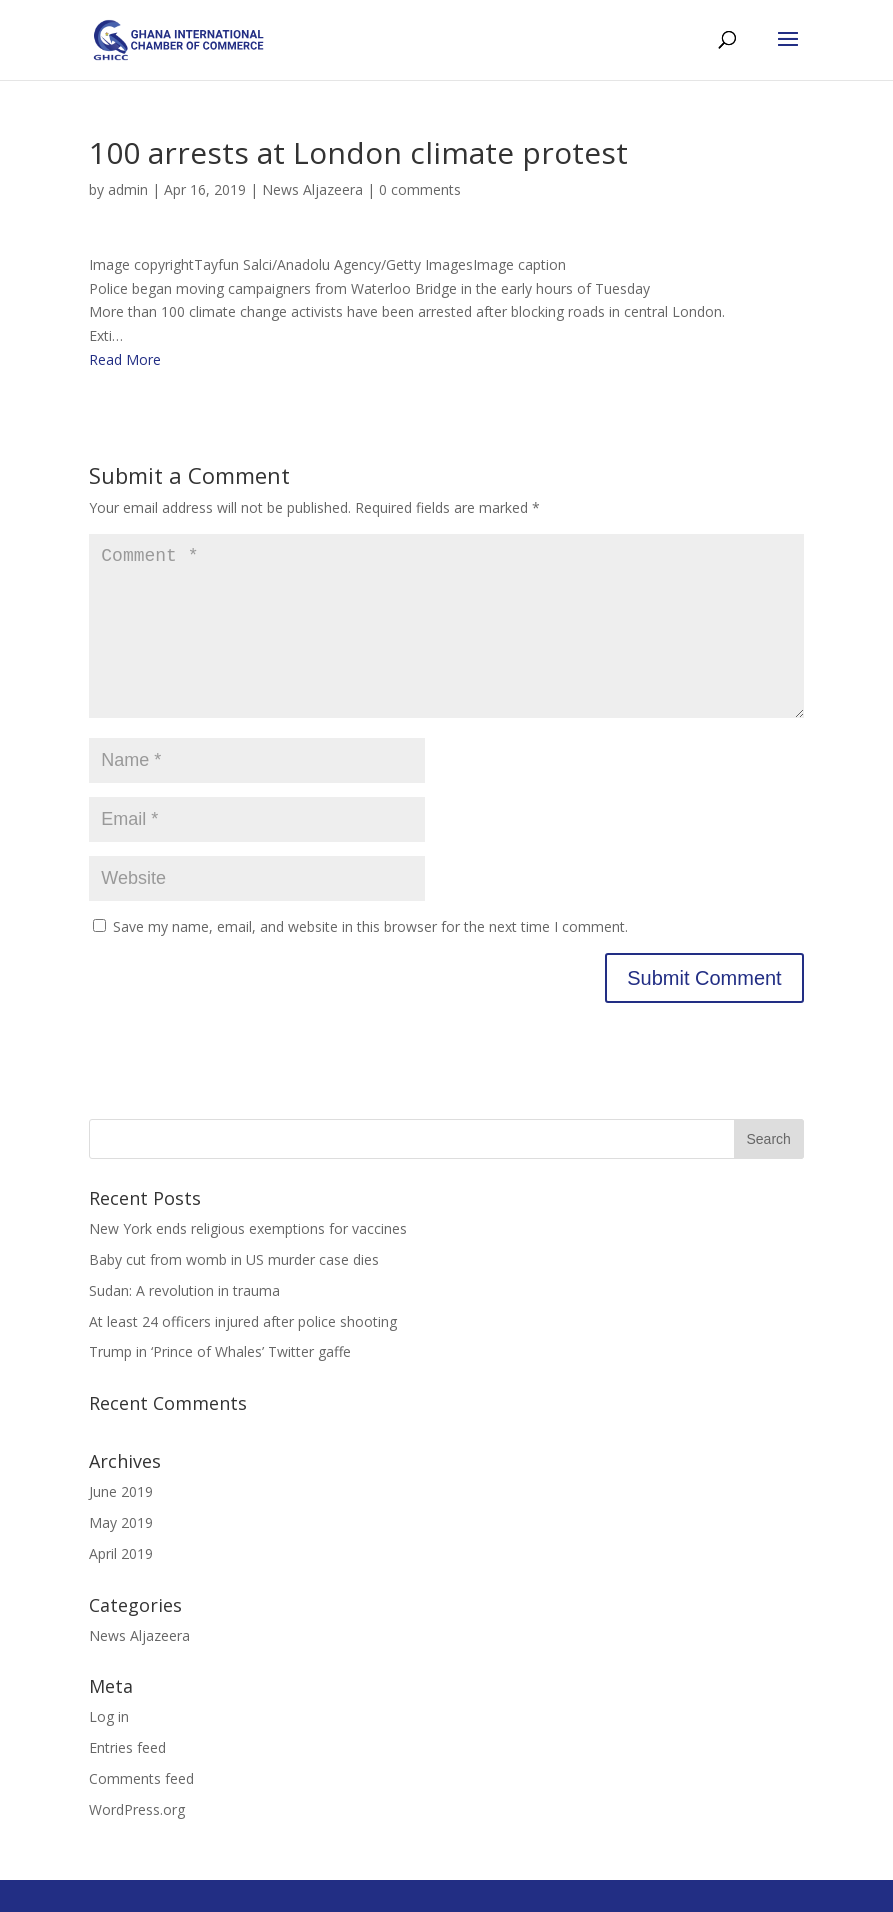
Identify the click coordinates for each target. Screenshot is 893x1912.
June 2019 (121, 1523)
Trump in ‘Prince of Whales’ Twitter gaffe (220, 1383)
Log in (109, 1748)
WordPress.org (137, 1841)
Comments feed (141, 1810)
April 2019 (121, 1585)
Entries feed (127, 1779)
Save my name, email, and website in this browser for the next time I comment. (370, 958)
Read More (125, 359)
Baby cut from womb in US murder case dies (234, 1291)
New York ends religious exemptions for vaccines (248, 1260)
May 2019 (121, 1554)
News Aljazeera (312, 189)
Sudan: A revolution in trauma (184, 1322)
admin (128, 189)
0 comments (420, 189)
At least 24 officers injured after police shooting (243, 1353)
